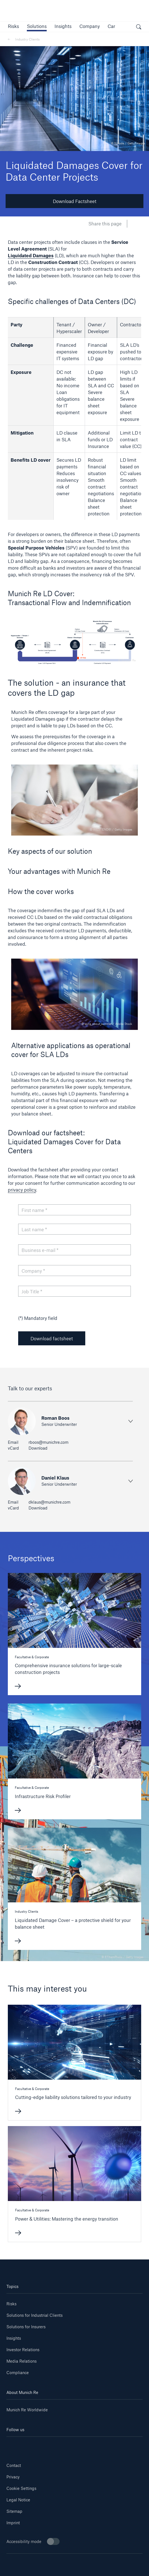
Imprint (13, 2522)
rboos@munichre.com (48, 1442)
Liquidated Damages (31, 255)
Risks (11, 2303)
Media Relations (21, 2361)
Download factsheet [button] (51, 1338)
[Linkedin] (17, 2445)
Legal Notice (18, 2499)
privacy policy (22, 1190)
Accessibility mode (33, 2541)
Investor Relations (22, 2349)
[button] (13, 26)
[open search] (138, 27)
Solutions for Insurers (26, 2326)
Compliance (17, 2372)
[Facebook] (85, 2445)
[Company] (74, 1270)
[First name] (74, 1209)
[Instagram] (63, 2445)
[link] (63, 26)
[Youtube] (40, 2445)
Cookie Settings (21, 2488)
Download (38, 1448)
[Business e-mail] (74, 1249)
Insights (13, 2338)
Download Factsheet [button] (74, 201)
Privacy (13, 2477)
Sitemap (14, 2511)
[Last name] (74, 1229)
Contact (13, 2465)
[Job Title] (74, 1291)
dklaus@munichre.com (49, 1502)
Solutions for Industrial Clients (34, 2315)
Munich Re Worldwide (27, 2409)
